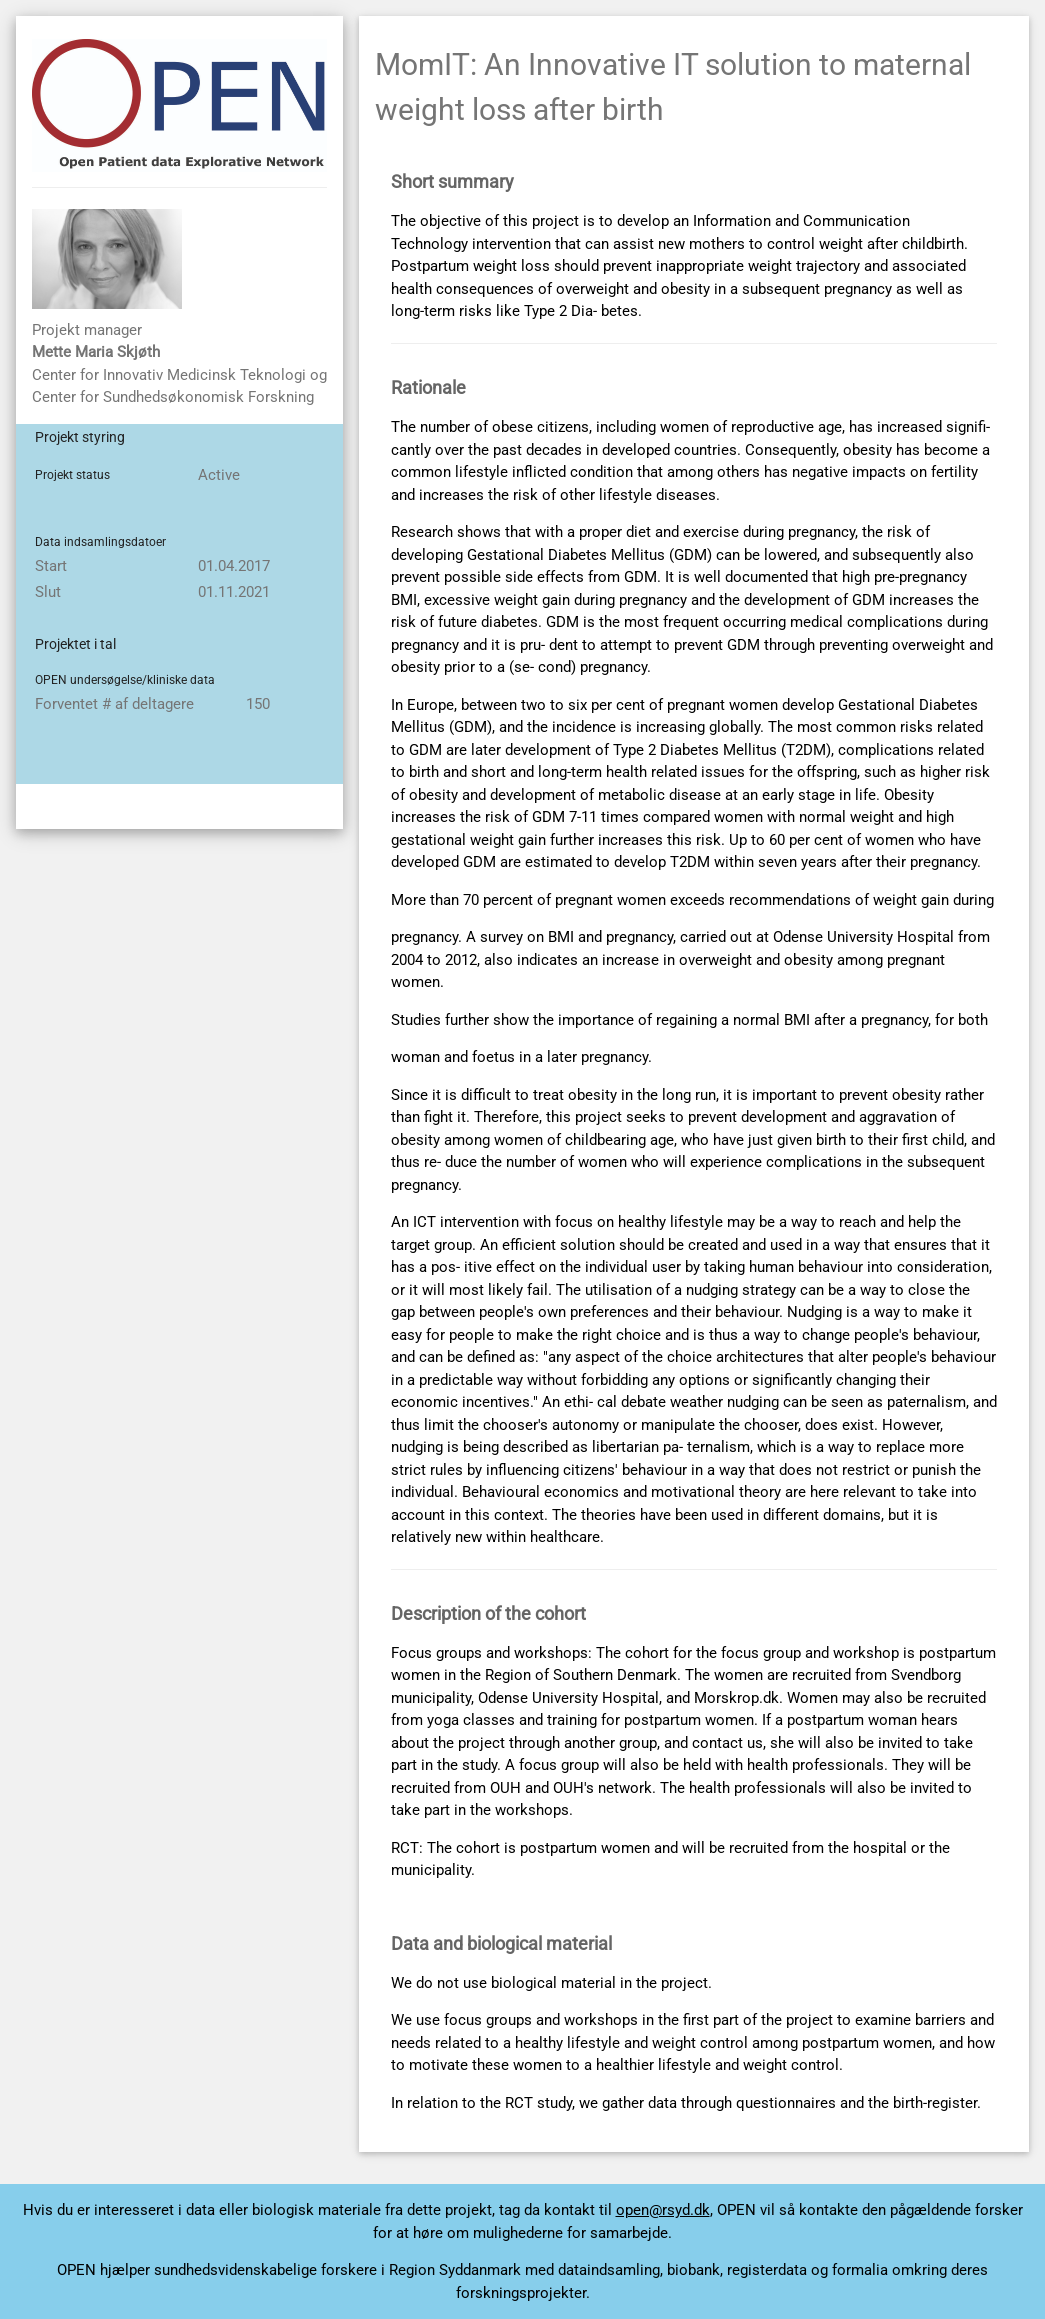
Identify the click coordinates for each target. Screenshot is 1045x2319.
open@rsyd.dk (663, 2210)
